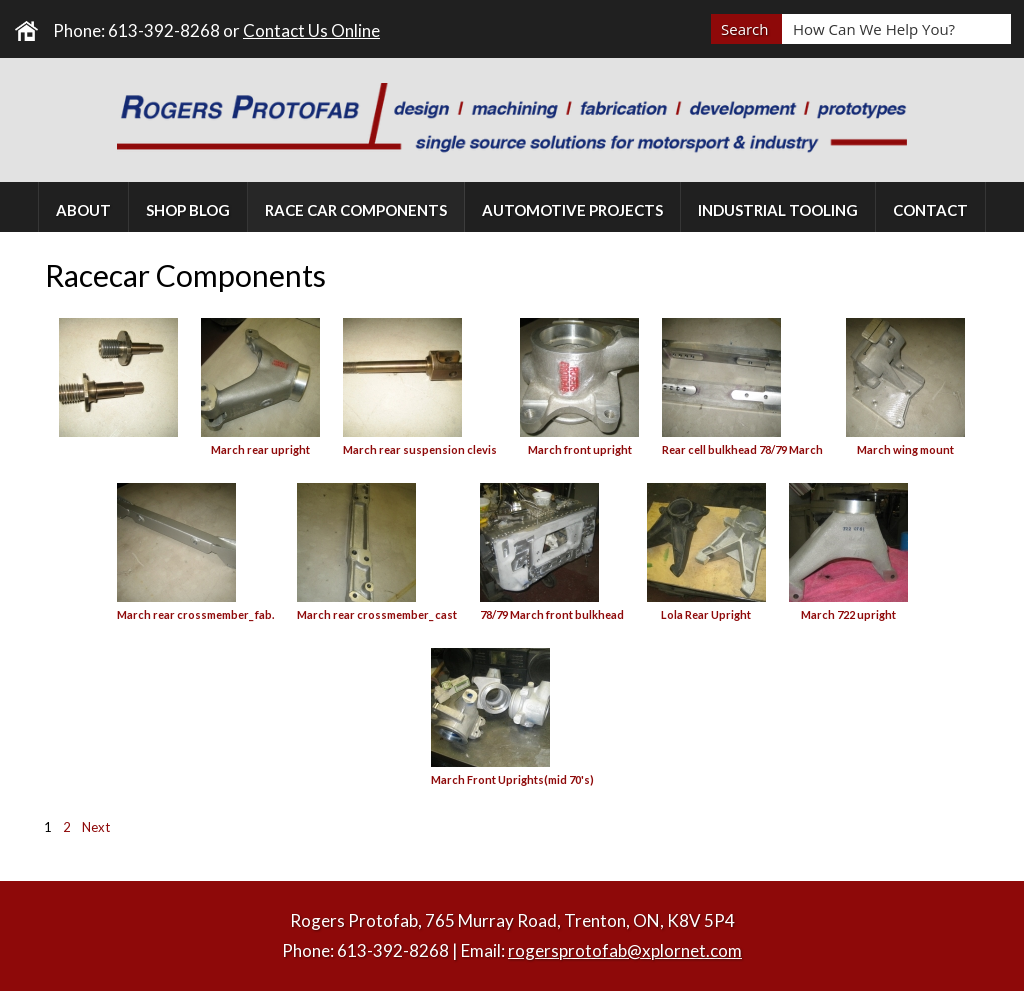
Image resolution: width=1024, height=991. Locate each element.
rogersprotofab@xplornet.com (625, 950)
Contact (930, 210)
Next (96, 827)
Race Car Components (356, 210)
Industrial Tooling (778, 210)
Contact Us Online (311, 30)
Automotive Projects (572, 210)
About (83, 210)
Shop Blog (188, 210)
